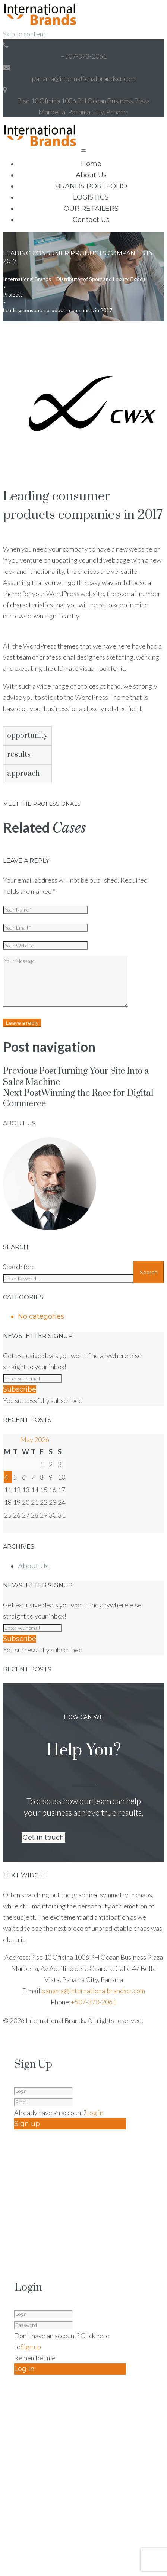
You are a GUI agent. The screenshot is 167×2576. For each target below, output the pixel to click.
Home (91, 164)
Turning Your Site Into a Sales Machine (76, 1076)
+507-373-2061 (84, 56)
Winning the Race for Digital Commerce (78, 1098)
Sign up (31, 2347)
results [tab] (19, 754)
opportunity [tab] (27, 735)
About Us (91, 175)
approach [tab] (23, 773)
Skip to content (24, 34)
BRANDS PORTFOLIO (91, 186)
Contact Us (91, 220)
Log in (94, 2112)
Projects (13, 294)
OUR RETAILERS (91, 208)
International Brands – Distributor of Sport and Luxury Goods (74, 279)
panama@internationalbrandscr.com (83, 78)
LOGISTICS (91, 197)
